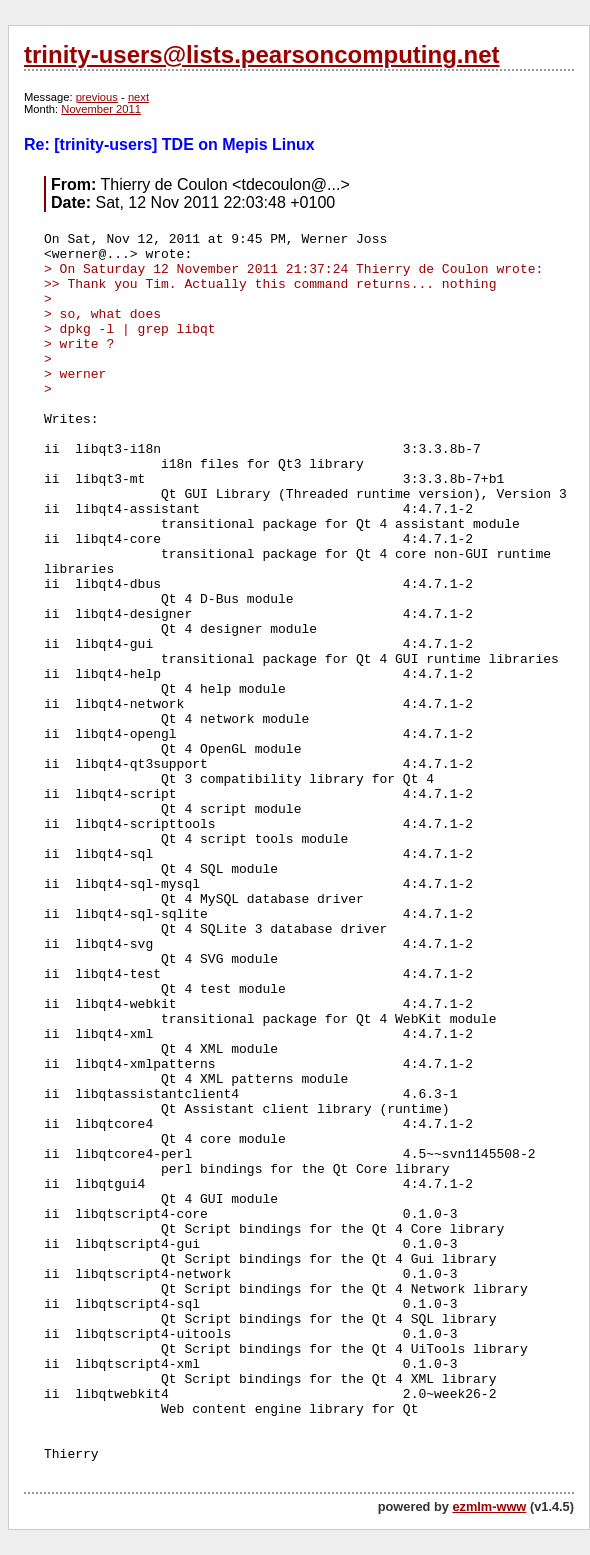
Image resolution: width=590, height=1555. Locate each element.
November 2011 (101, 109)
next (138, 97)
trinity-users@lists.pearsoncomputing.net (261, 54)
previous (97, 97)
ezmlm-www (489, 1506)
